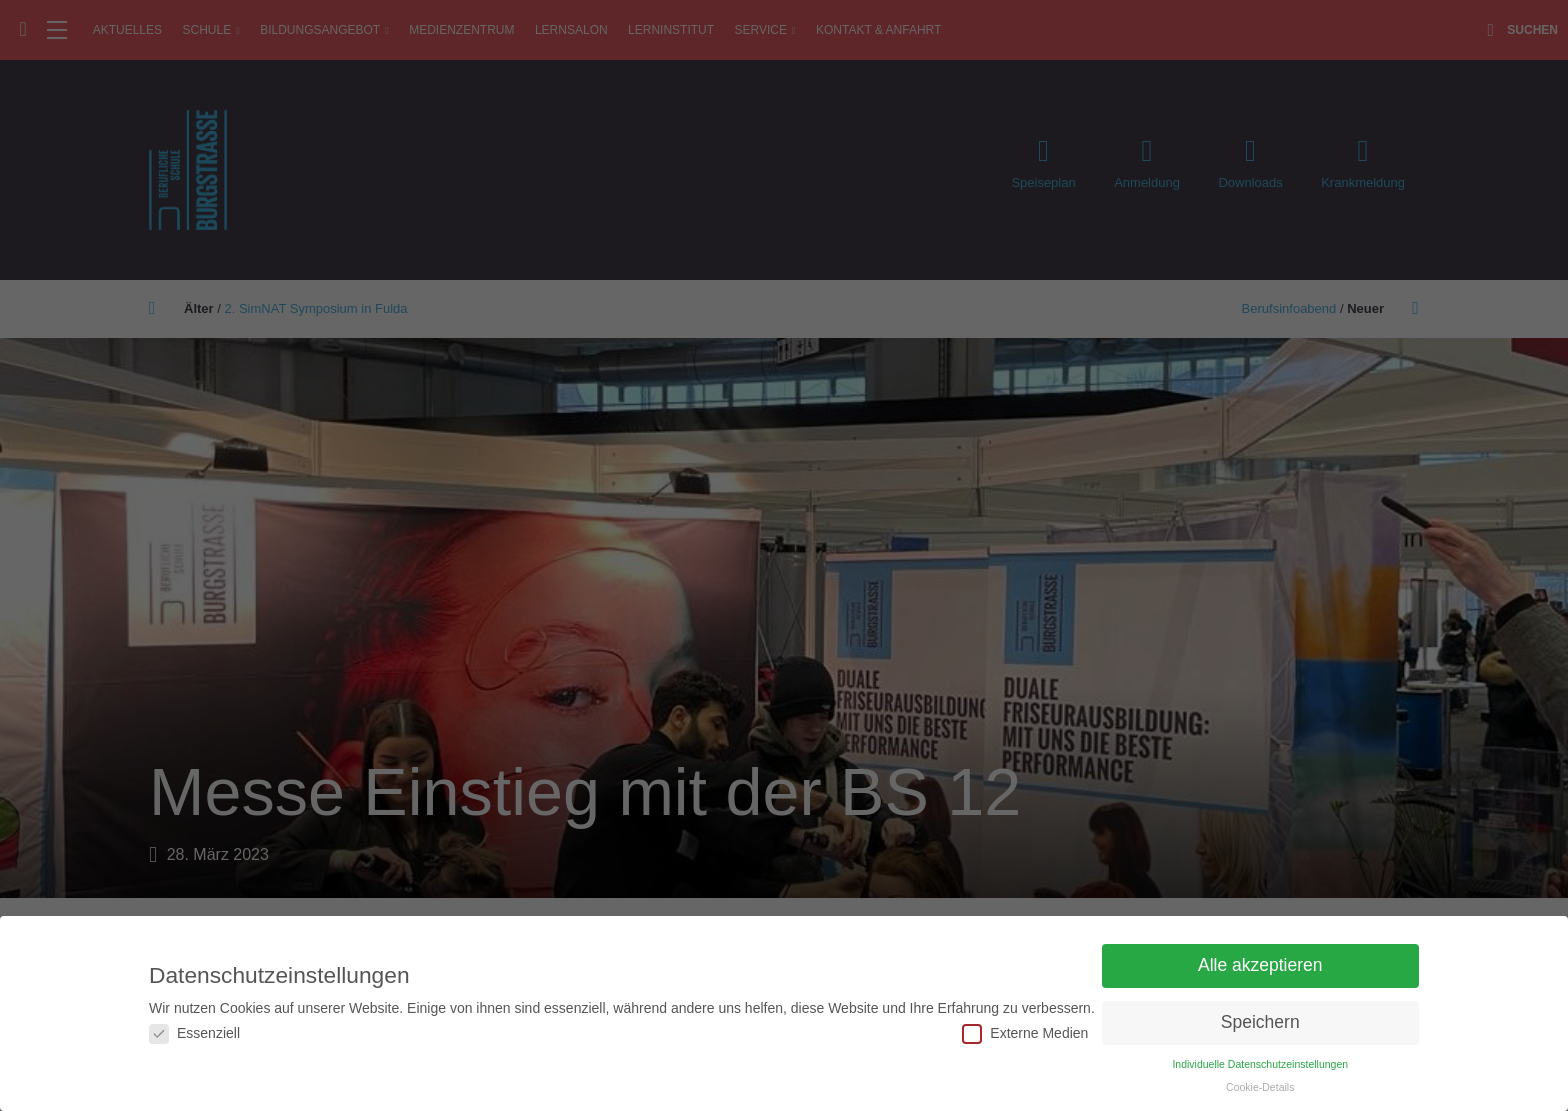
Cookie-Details (1260, 1087)
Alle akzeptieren (1260, 965)
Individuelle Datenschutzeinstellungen (1260, 1064)
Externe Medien (1025, 1033)
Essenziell (194, 1033)
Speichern (1260, 1022)
